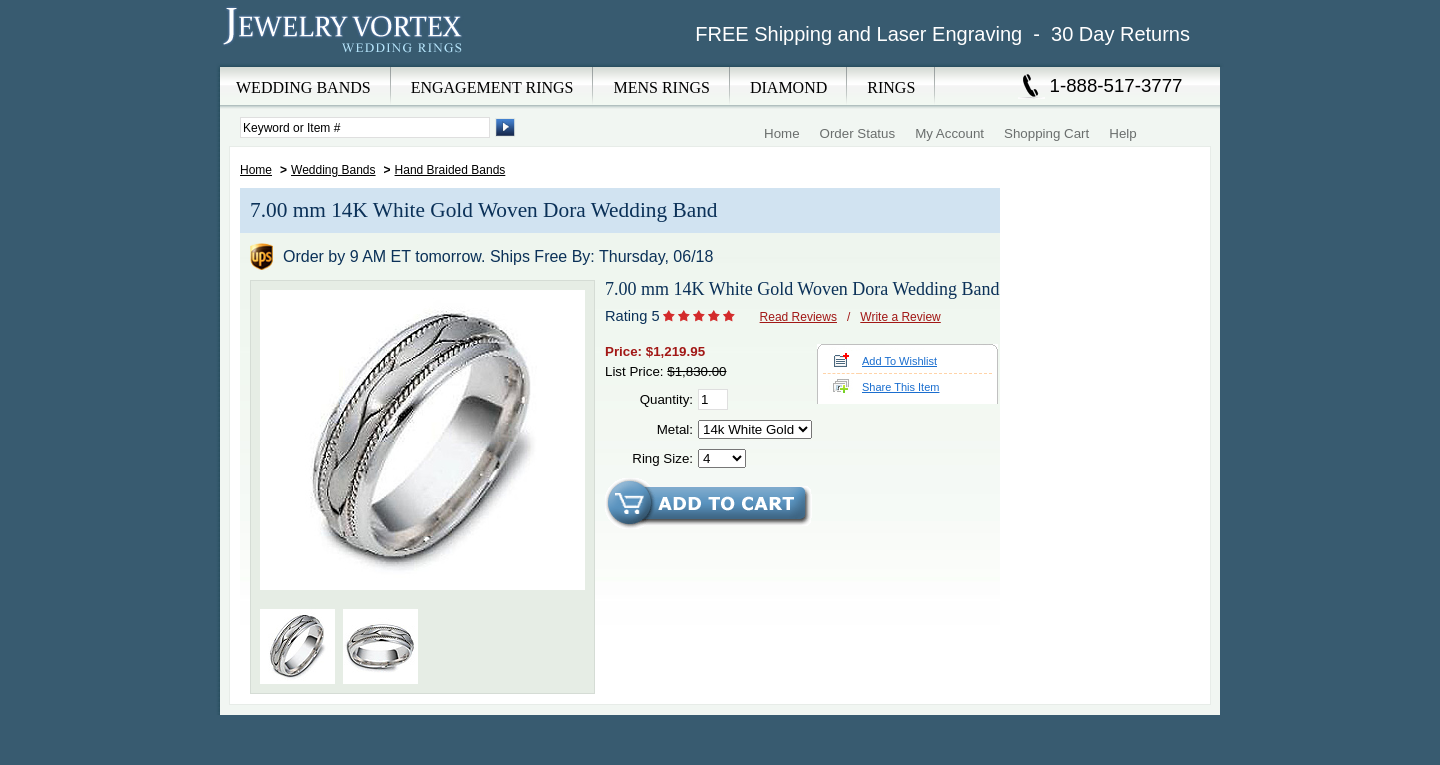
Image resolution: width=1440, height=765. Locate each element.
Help (1122, 133)
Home (782, 133)
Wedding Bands (333, 170)
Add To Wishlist (899, 361)
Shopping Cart (1046, 133)
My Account (949, 133)
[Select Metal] (755, 429)
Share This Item (900, 387)
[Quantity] (713, 399)
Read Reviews (798, 317)
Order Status (858, 133)
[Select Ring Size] (722, 458)
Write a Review (900, 317)
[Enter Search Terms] (365, 127)
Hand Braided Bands (450, 170)
